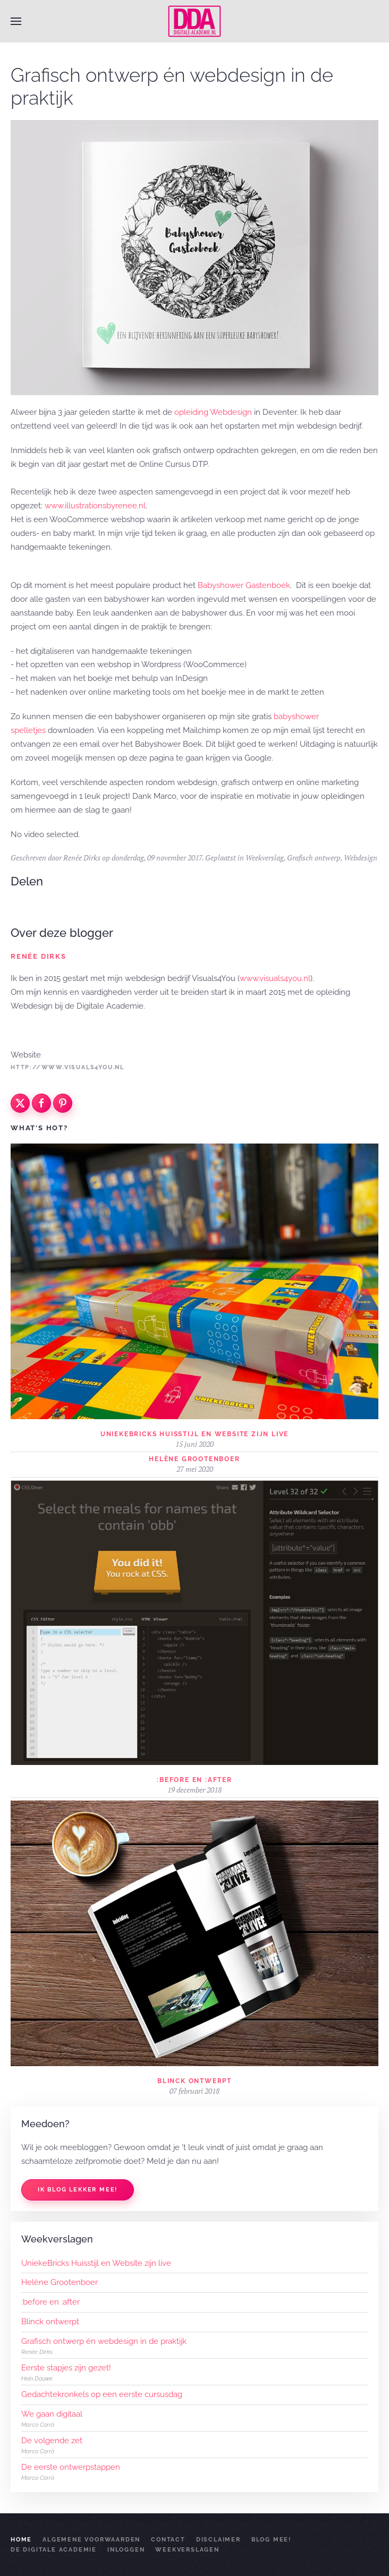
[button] (16, 21)
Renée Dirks (81, 857)
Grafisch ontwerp (314, 857)
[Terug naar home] (194, 21)
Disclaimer (218, 2539)
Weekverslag (265, 857)
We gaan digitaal (51, 2414)
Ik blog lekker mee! (77, 2189)
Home (21, 2539)
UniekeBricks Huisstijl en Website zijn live (194, 1434)
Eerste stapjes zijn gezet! (66, 2368)
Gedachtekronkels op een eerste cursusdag (101, 2394)
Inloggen (126, 2549)
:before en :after (194, 1780)
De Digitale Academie (54, 2549)
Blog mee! (271, 2539)
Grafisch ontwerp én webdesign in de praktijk (104, 2341)
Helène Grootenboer (194, 1459)
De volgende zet (51, 2440)
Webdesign (360, 857)
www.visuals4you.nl (275, 978)
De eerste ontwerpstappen (70, 2467)
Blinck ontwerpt (194, 2081)
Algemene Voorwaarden (91, 2539)
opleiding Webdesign (213, 412)
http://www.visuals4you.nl (67, 1067)
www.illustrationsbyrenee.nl (95, 505)
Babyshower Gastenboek (244, 585)
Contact (168, 2539)
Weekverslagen (187, 2549)
